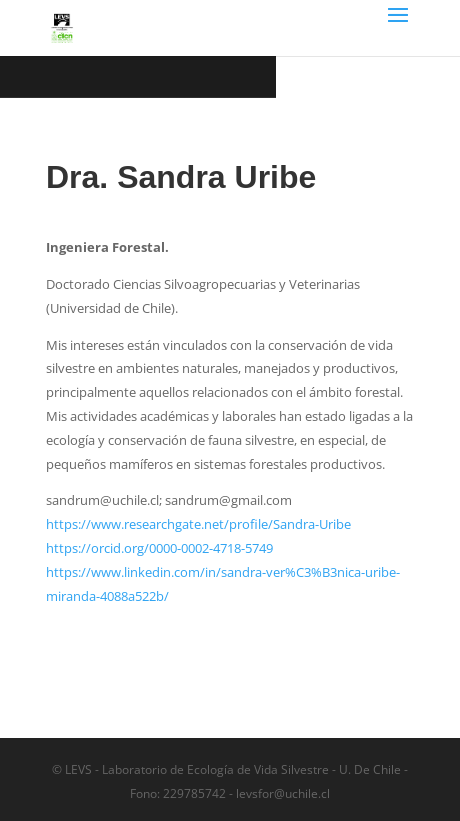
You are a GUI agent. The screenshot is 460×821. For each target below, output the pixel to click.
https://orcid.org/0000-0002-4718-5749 (159, 548)
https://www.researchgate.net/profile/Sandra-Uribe (198, 524)
